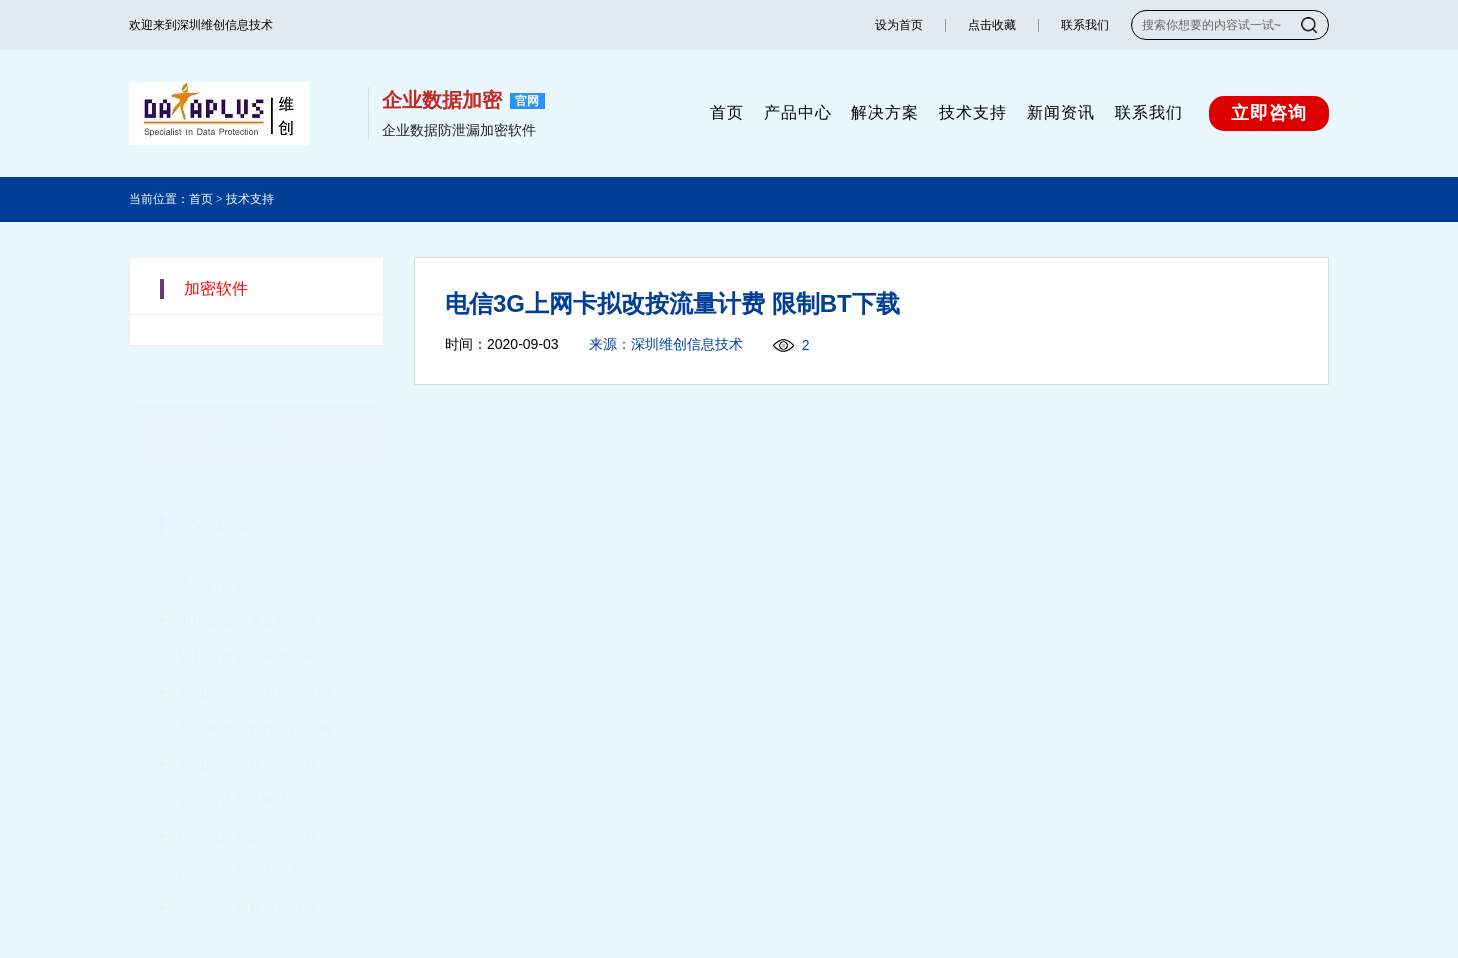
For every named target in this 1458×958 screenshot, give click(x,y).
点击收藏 (992, 25)
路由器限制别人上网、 (248, 843)
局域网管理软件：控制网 (255, 699)
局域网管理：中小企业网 (255, 663)
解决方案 (885, 112)
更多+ (337, 496)
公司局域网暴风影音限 (248, 879)
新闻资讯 (1061, 112)
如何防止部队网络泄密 (248, 771)
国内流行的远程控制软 (248, 807)
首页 (727, 112)
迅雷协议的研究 (227, 555)
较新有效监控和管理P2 (249, 627)
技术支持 (973, 112)
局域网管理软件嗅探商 (248, 735)
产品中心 (798, 112)
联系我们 (1085, 25)
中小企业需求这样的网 (248, 591)
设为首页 (899, 25)
